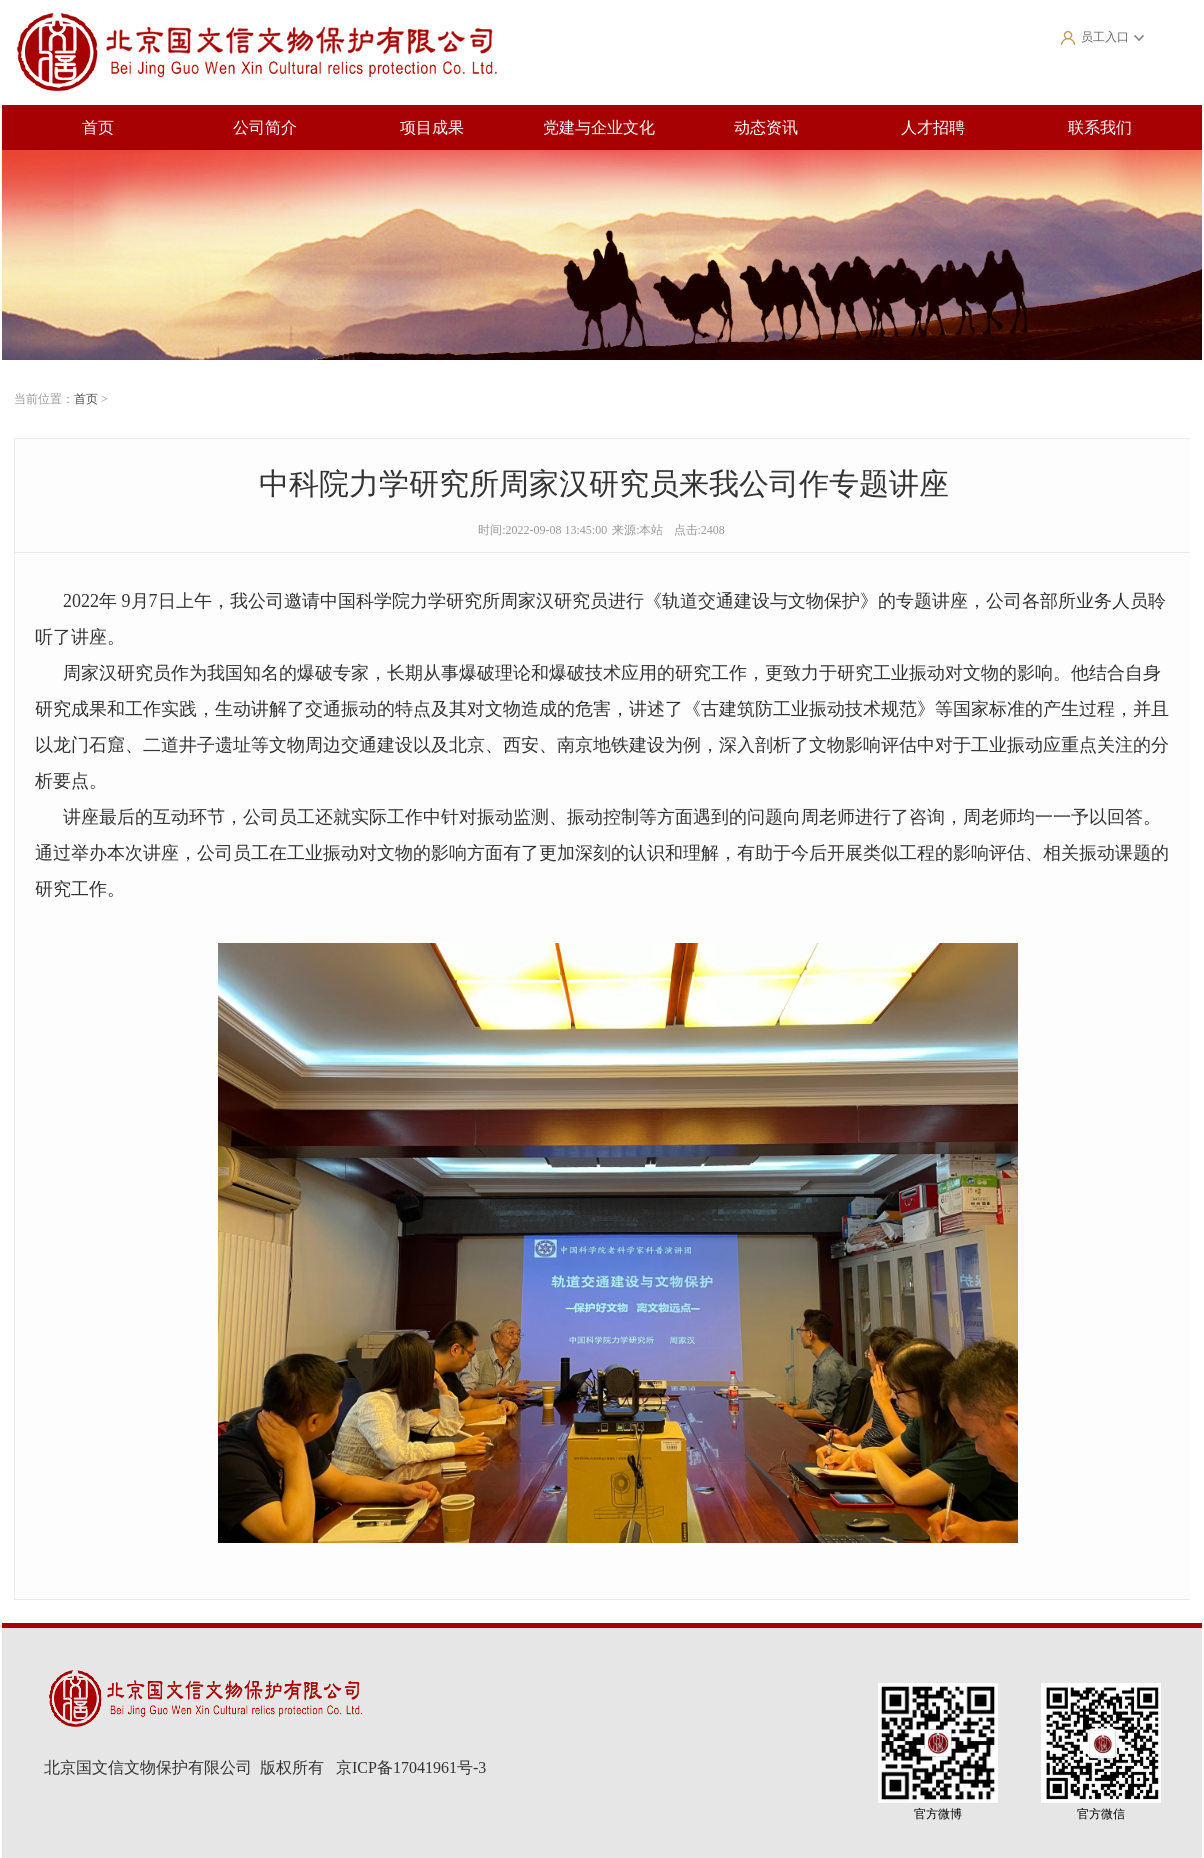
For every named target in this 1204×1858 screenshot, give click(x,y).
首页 (98, 127)
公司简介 (265, 127)
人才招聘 (933, 127)
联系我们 (1100, 127)
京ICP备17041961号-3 (411, 1767)
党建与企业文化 (599, 127)
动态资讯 (766, 127)
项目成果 (432, 127)
